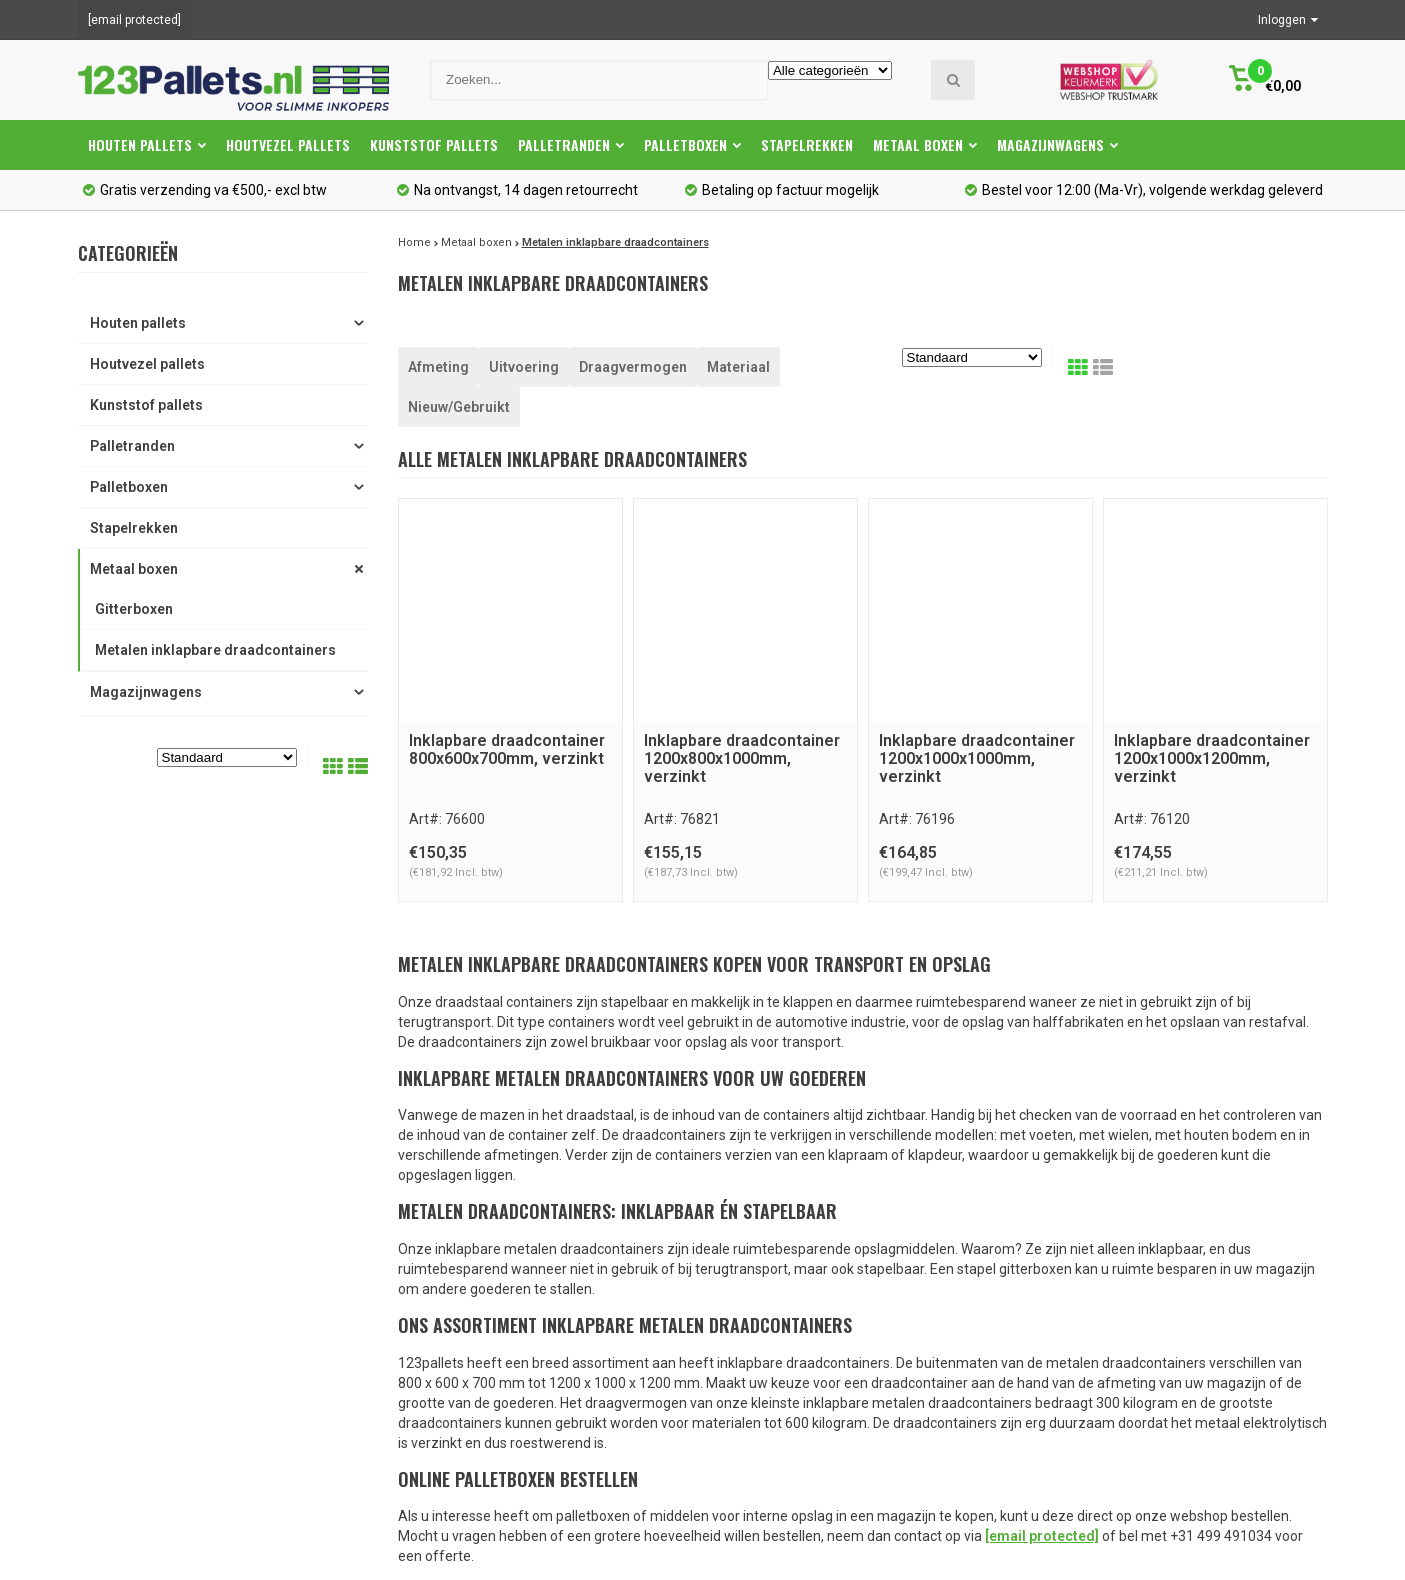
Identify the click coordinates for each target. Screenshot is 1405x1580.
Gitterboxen (134, 609)
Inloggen (1288, 20)
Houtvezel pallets (288, 144)
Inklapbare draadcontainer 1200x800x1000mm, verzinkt (742, 758)
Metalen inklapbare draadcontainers (215, 650)
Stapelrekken (807, 144)
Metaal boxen (925, 144)
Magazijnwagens (1057, 144)
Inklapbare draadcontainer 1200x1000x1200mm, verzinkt (1212, 758)
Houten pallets (147, 144)
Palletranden (571, 144)
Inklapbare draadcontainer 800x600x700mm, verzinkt (507, 749)
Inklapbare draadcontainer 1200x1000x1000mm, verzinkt (977, 758)
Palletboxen (692, 144)
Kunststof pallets (434, 144)
